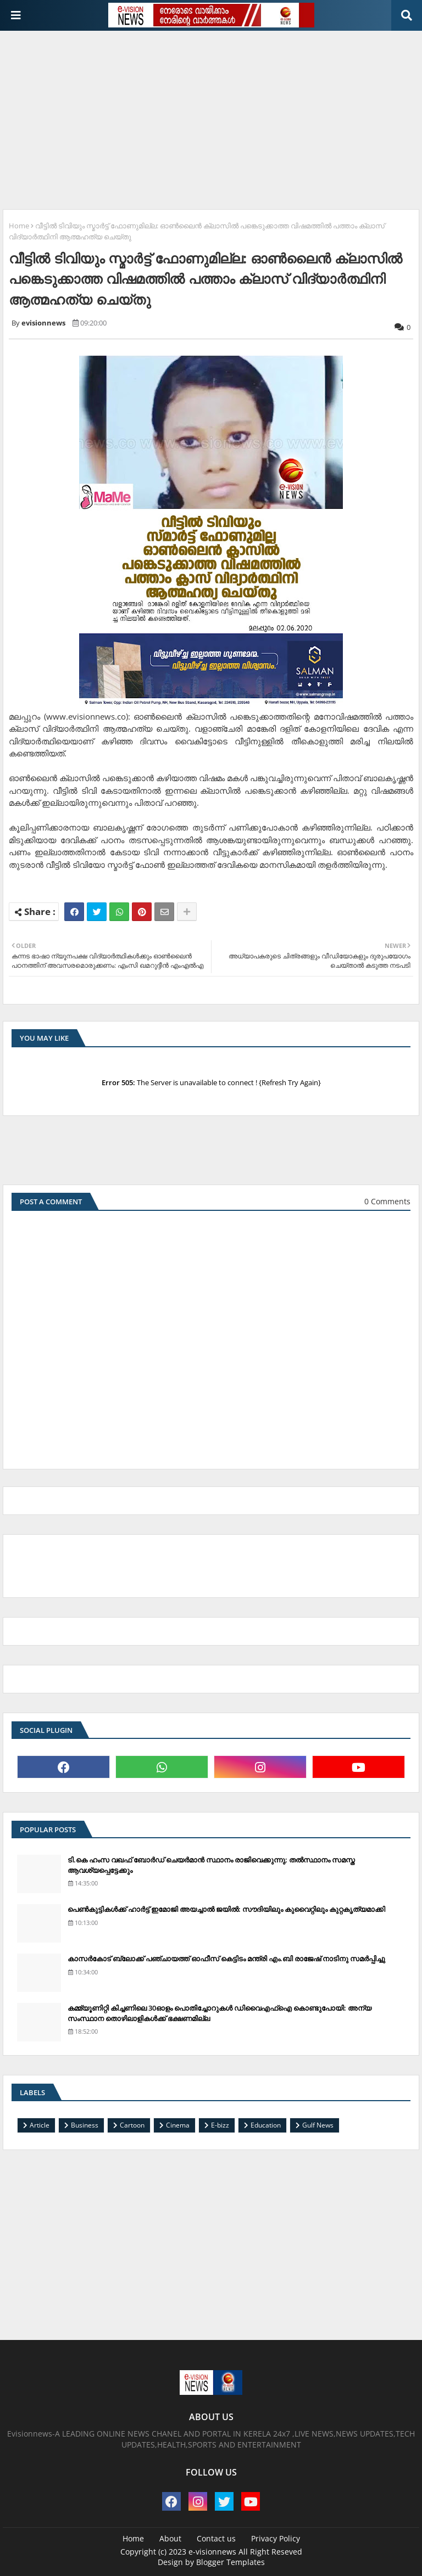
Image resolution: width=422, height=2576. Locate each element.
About (170, 2538)
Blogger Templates (230, 2562)
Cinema (178, 2125)
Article (39, 2125)
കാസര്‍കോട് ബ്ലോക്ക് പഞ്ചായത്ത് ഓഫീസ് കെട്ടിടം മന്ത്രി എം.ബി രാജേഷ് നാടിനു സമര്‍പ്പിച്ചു (226, 1958)
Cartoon (132, 2125)
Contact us (216, 2538)
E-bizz (220, 2125)
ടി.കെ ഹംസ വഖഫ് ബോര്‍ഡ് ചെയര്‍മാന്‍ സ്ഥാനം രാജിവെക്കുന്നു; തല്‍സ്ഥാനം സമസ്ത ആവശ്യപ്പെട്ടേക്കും (211, 1865)
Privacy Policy (275, 2538)
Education (266, 2125)
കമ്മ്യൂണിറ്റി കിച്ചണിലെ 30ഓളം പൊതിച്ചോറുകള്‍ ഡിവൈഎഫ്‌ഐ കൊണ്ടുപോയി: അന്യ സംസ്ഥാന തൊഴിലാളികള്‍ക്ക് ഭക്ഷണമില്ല (219, 2013)
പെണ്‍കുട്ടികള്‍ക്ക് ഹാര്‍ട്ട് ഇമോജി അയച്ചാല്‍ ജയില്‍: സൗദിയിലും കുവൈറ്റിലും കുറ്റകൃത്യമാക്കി (226, 1909)
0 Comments (387, 1201)
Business (84, 2125)
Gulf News (318, 2125)
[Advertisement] (212, 116)
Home (19, 226)
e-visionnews (212, 2551)
